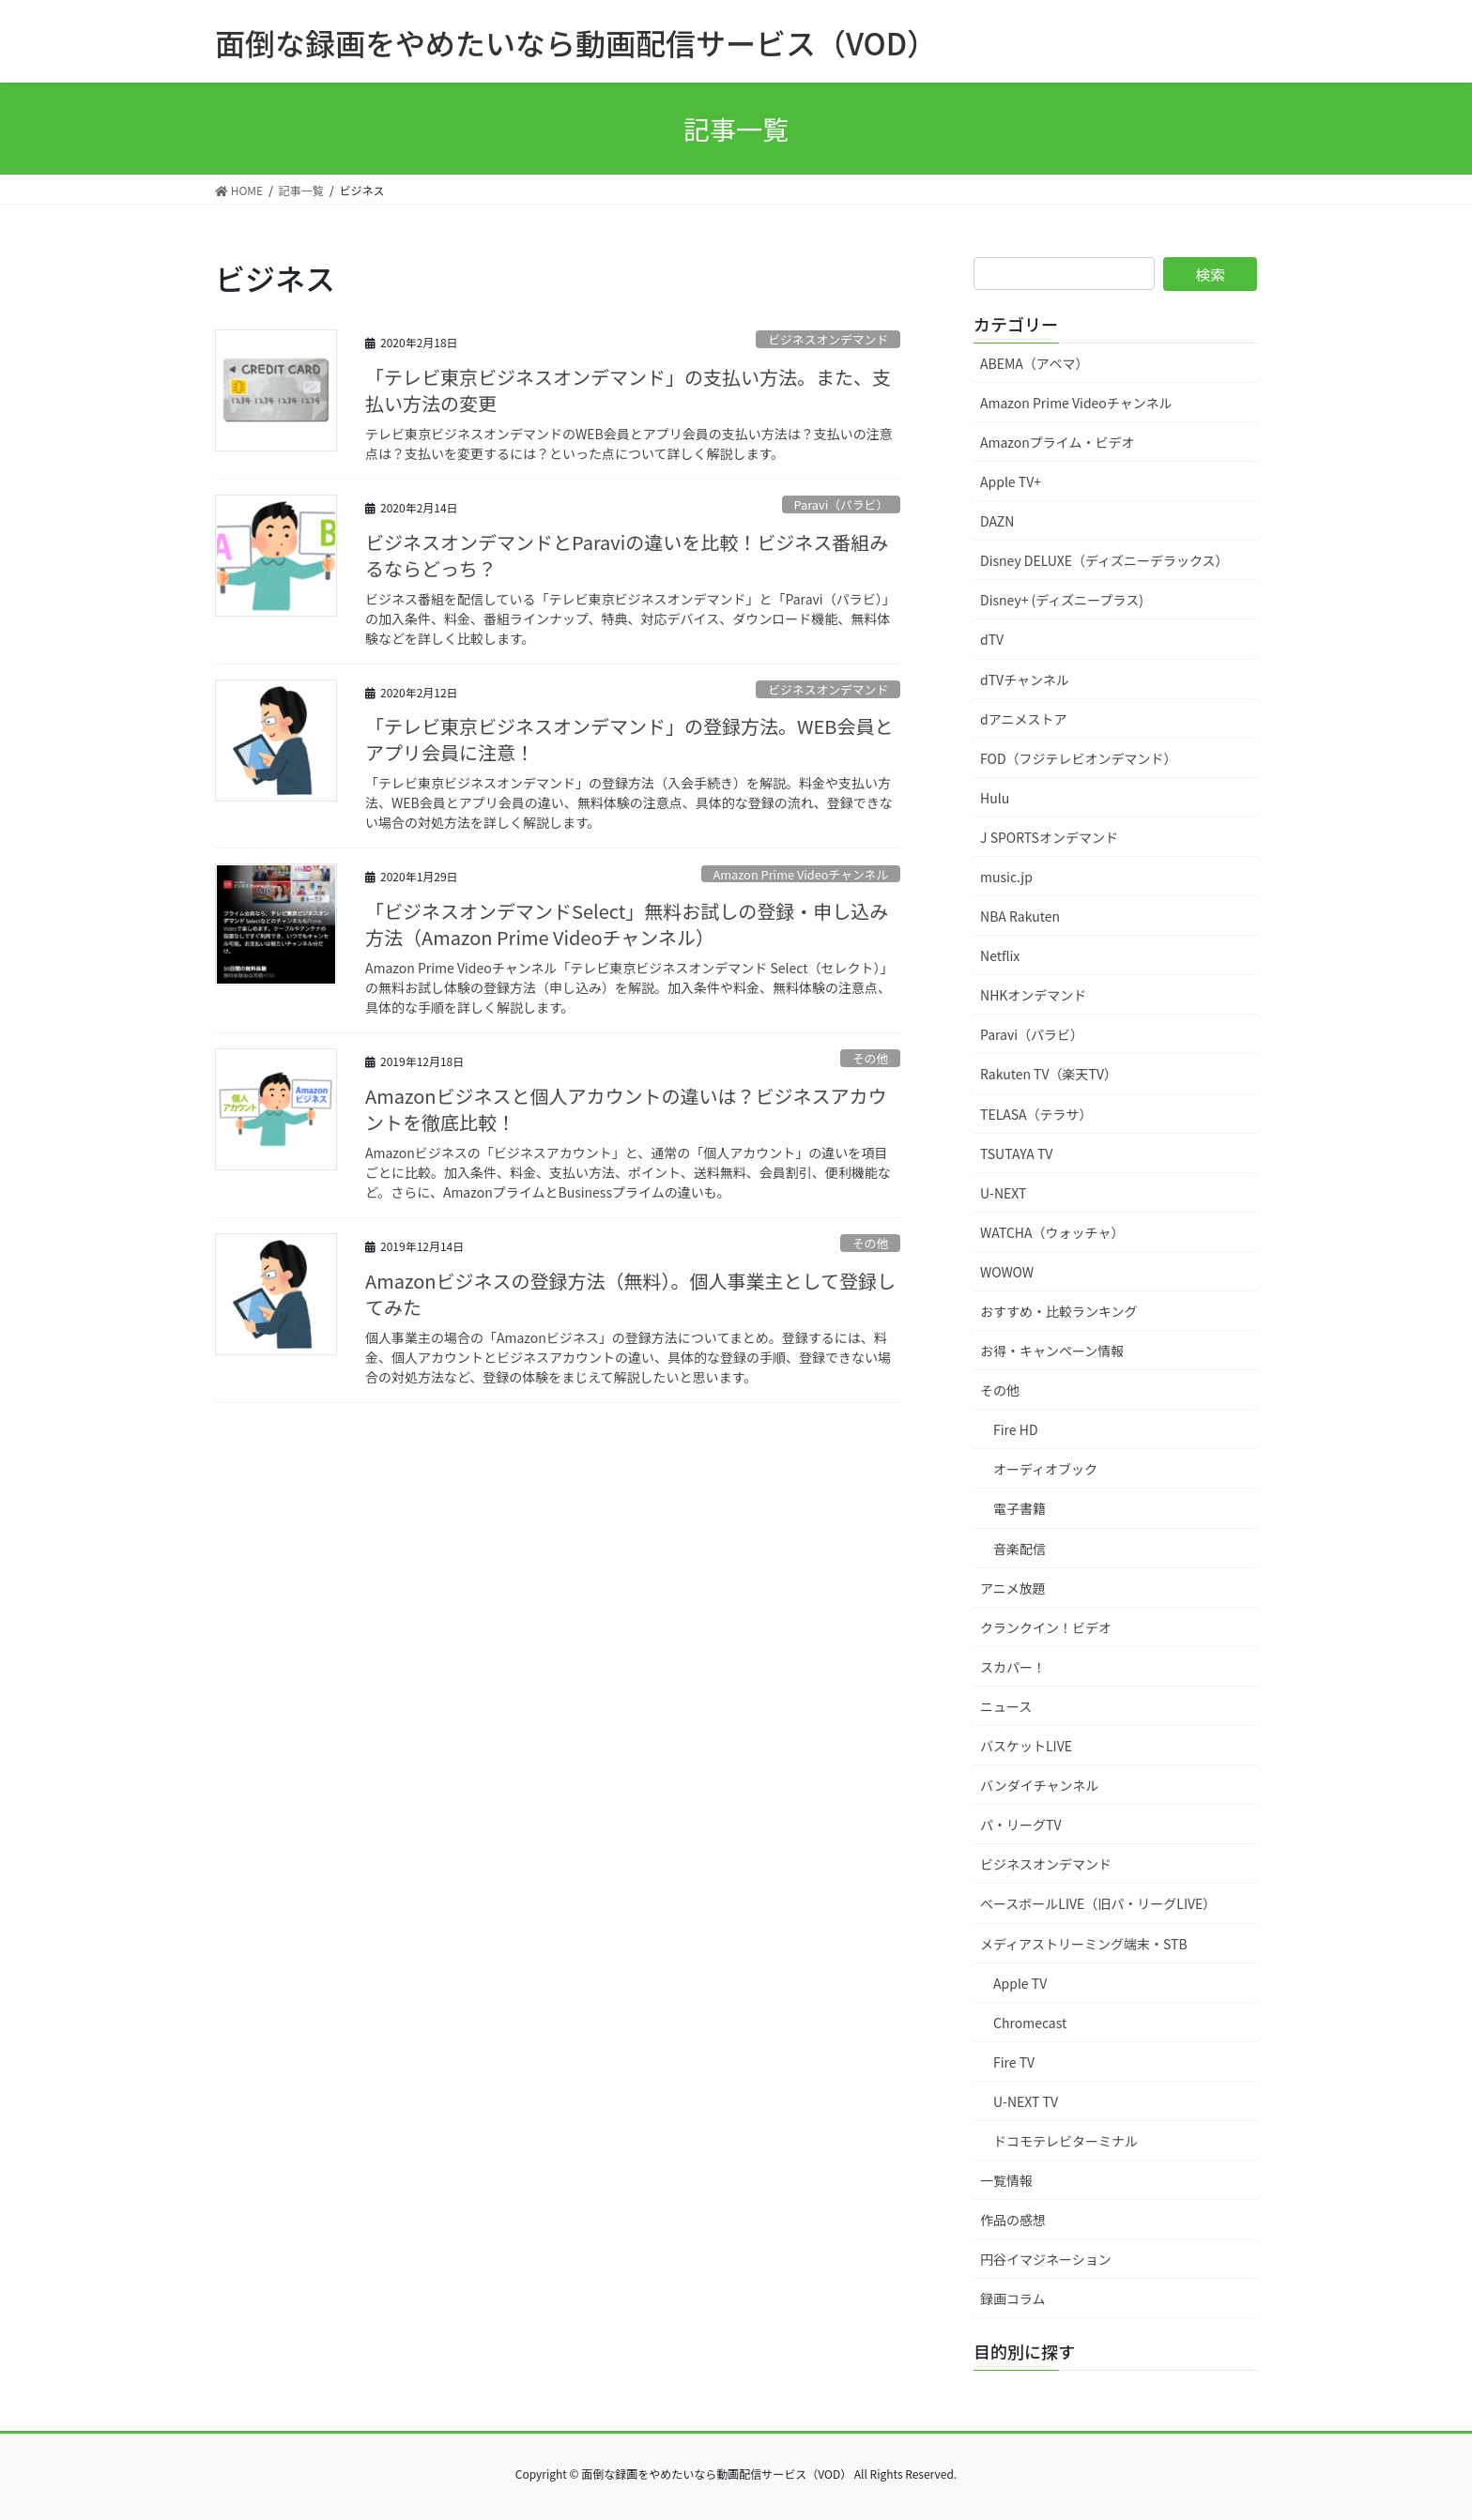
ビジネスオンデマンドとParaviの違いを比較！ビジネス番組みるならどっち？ (626, 555)
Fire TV (1014, 2062)
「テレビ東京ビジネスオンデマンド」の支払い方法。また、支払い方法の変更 (628, 390)
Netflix (1000, 955)
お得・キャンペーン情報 (1052, 1350)
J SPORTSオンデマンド (1049, 837)
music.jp (1006, 876)
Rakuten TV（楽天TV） (1048, 1073)
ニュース (1006, 1706)
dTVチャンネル (1024, 679)
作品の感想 (1013, 2219)
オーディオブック (1045, 1468)
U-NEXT (1003, 1193)
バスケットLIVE (1026, 1745)
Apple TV (1020, 1983)
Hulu (994, 797)
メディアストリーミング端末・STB (1084, 1943)
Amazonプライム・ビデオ (1057, 442)
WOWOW (1007, 1271)
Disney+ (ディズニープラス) (1061, 599)
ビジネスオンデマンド (828, 339)
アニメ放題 (1013, 1588)
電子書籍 (1019, 1508)
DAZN (997, 521)
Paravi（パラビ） (841, 504)
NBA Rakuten (1020, 916)
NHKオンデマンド (1033, 994)
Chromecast (1029, 2022)
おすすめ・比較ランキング (1059, 1311)
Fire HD (1015, 1429)
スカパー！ (1013, 1666)
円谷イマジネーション (1046, 2259)
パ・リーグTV (1020, 1824)
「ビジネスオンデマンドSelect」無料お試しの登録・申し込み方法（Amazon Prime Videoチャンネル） (626, 924)
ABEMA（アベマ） (1034, 363)
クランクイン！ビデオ (1046, 1627)
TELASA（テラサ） (1036, 1114)
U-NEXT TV (1025, 2101)
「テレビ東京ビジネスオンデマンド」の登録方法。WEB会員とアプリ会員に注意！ (629, 739)
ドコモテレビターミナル (1065, 2140)
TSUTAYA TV (1016, 1153)
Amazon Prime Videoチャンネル (800, 874)
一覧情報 (1006, 2180)
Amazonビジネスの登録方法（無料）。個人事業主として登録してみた (630, 1294)
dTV (992, 639)
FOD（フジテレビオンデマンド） (1078, 758)
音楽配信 (1019, 1548)
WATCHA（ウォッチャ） (1052, 1232)
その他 (870, 1058)
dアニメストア (1023, 719)
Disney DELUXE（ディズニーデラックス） (1104, 560)
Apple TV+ (1010, 481)
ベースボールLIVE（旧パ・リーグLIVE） (1098, 1903)
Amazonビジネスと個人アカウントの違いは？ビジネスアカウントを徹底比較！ (625, 1109)
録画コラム (1013, 2298)
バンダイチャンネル (1039, 1785)
